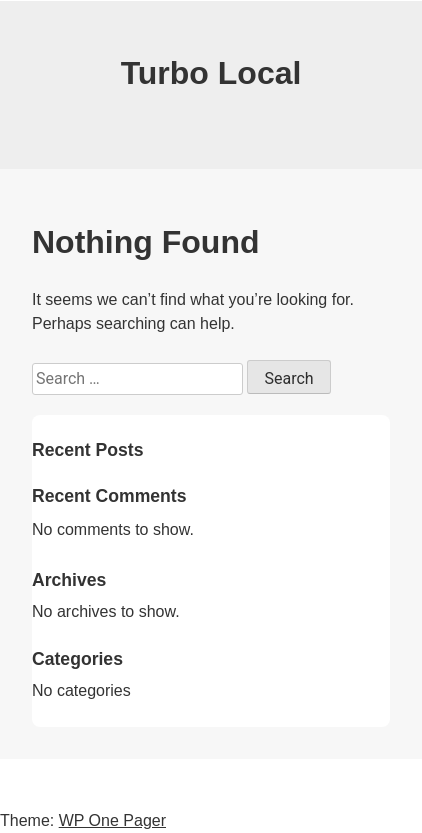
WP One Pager (112, 820)
